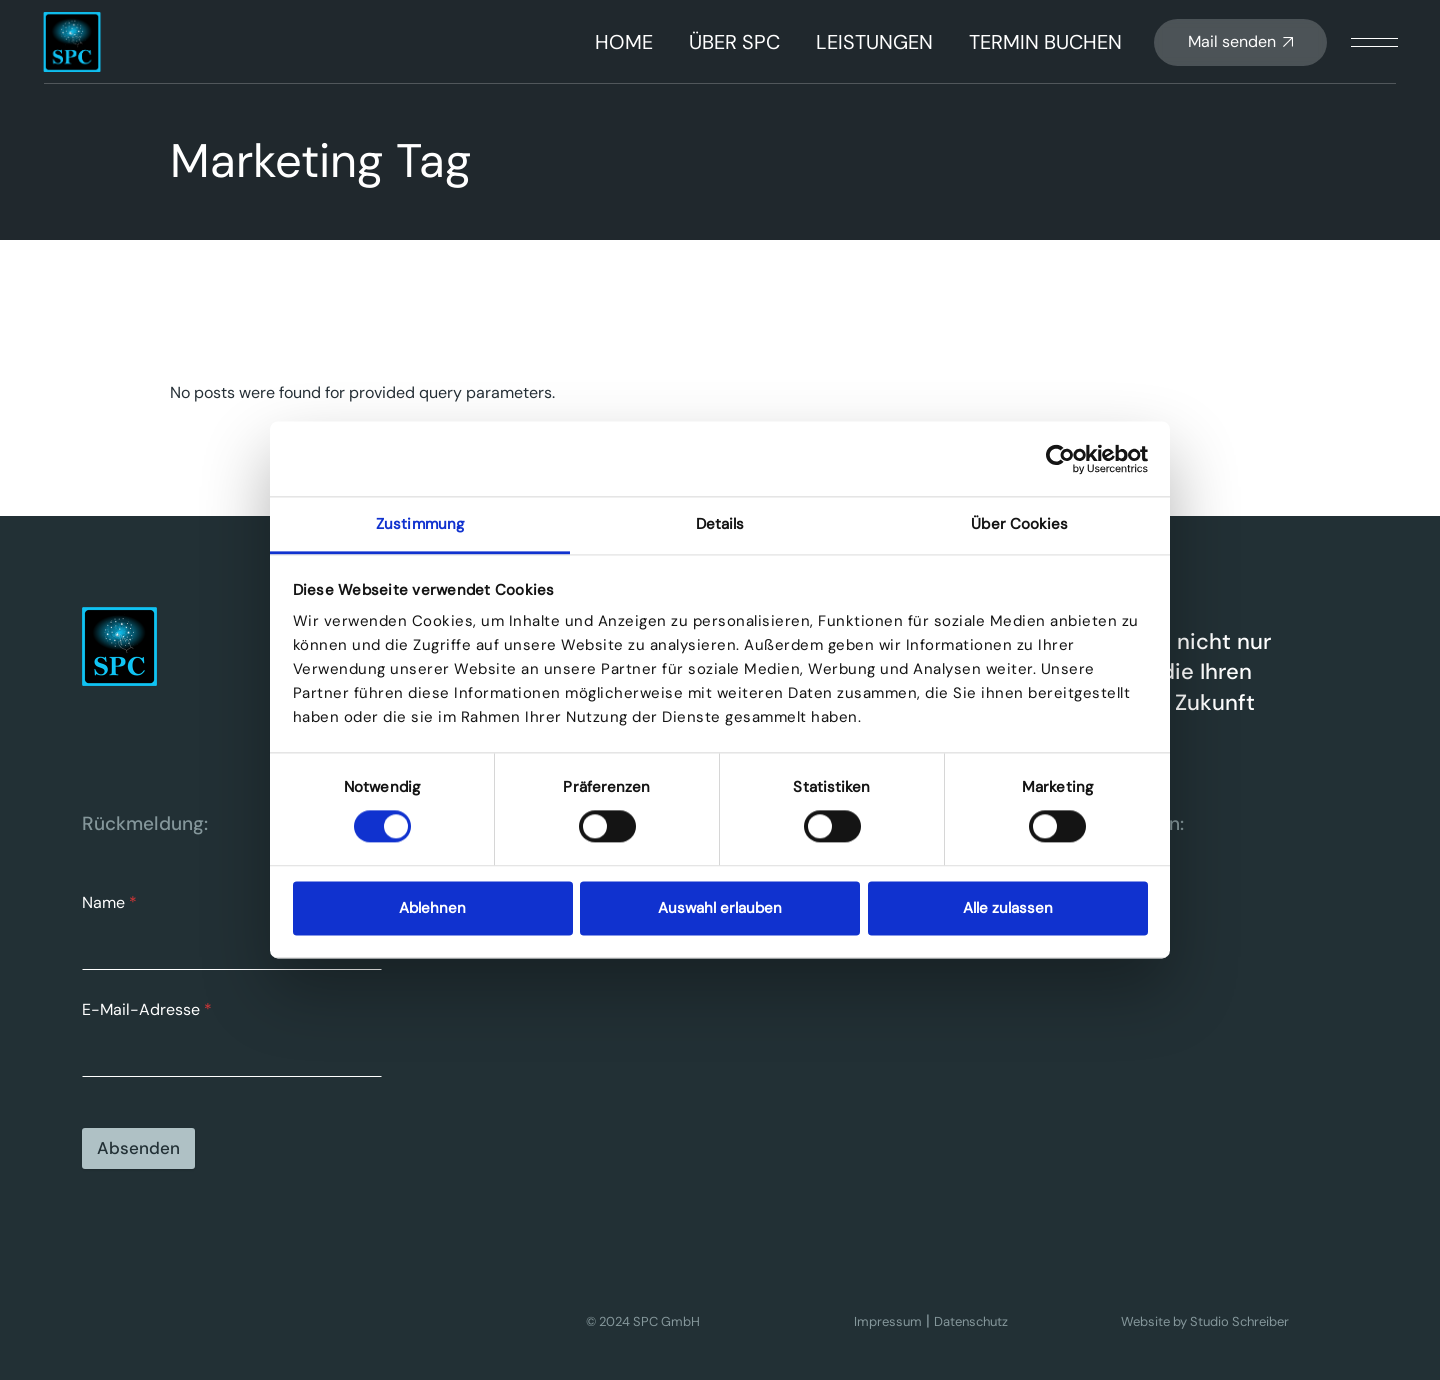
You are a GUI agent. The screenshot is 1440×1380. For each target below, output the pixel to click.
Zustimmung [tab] (420, 524)
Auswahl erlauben (720, 908)
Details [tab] (720, 524)
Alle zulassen (1008, 908)
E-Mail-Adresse (147, 1009)
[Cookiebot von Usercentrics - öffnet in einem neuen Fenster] (1060, 459)
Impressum (888, 1321)
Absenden (138, 1148)
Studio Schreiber (1239, 1321)
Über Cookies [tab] (1019, 524)
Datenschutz (971, 1321)
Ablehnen (432, 908)
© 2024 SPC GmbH (643, 1321)
